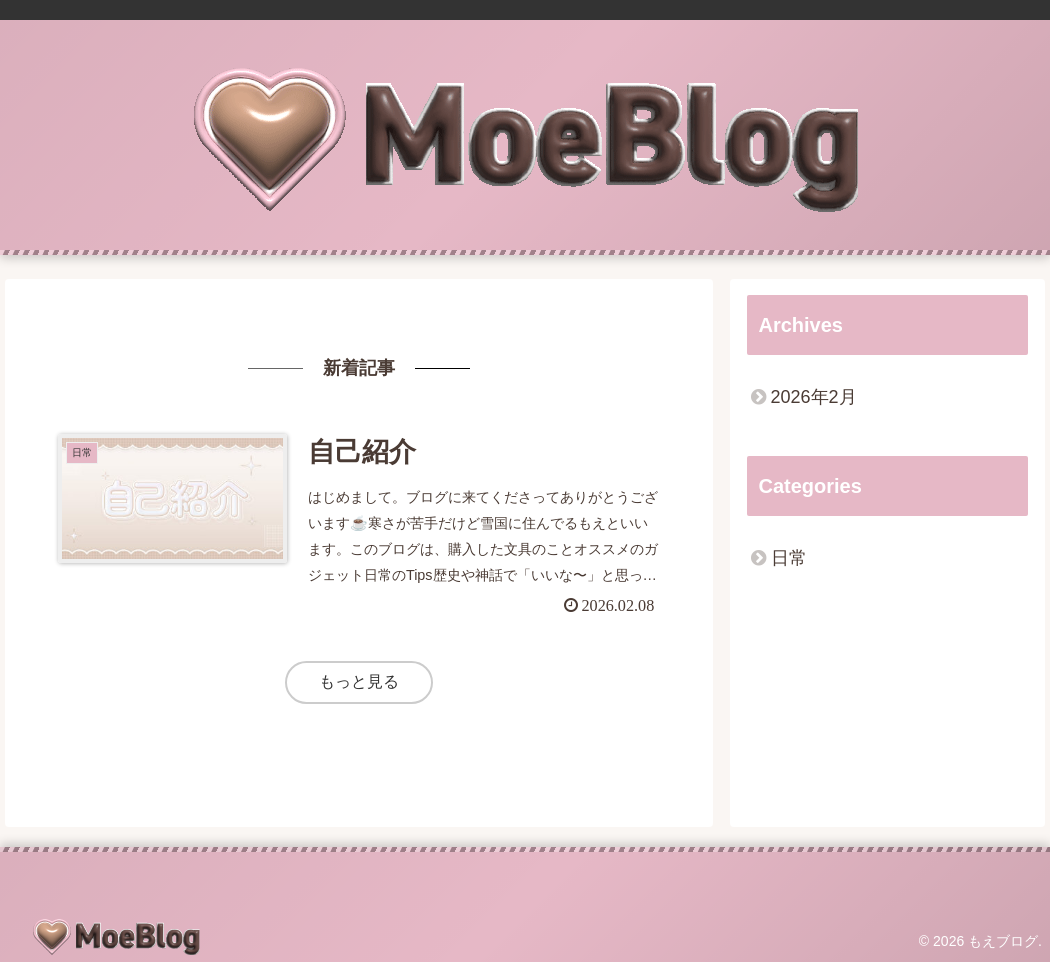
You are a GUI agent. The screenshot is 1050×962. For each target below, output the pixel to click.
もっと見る (359, 681)
